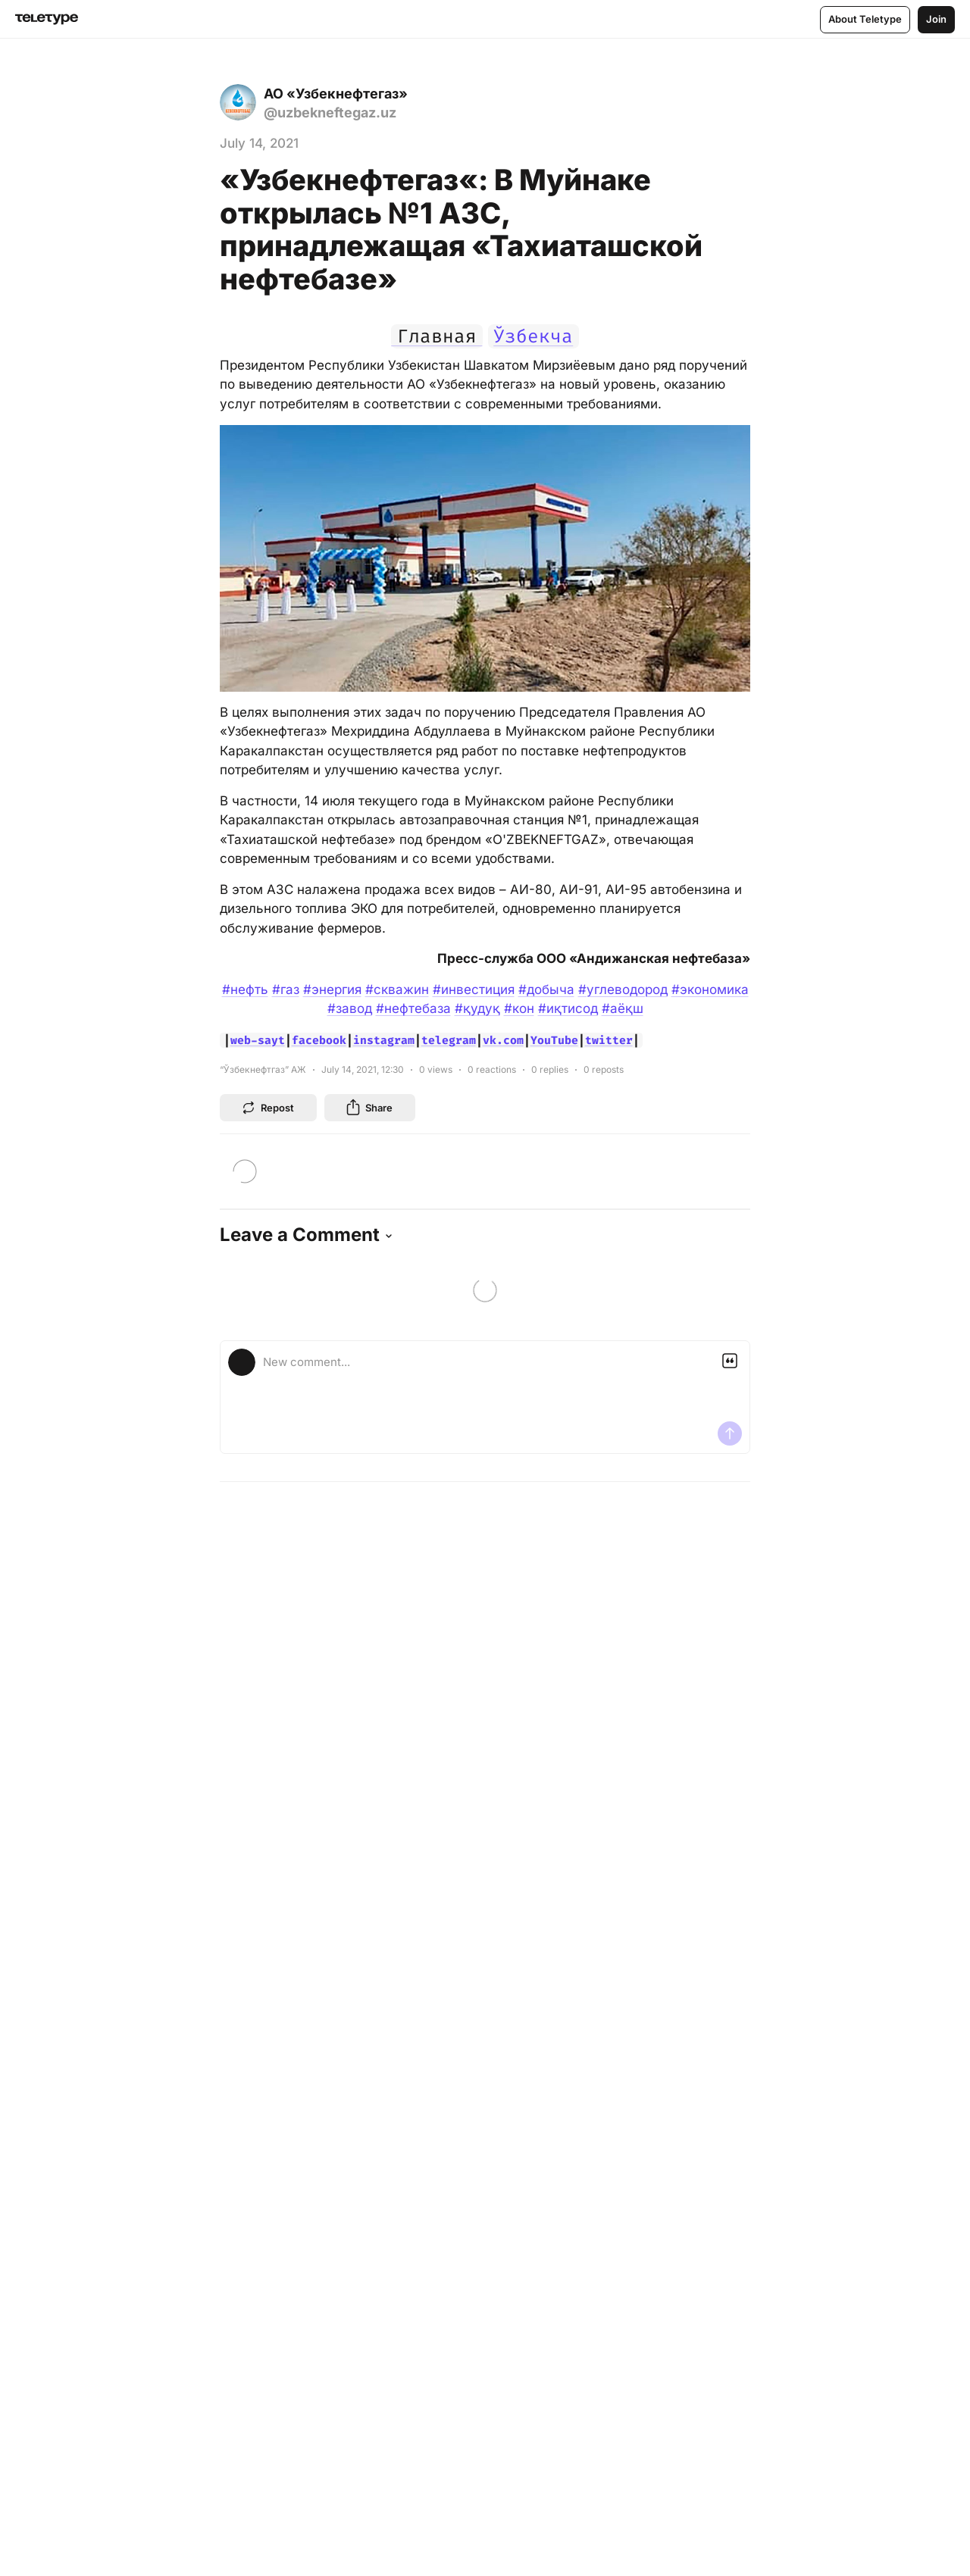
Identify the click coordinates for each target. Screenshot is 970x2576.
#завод (349, 1008)
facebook (319, 1040)
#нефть (245, 989)
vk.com (503, 1040)
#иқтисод (568, 1008)
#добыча (546, 989)
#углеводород (623, 989)
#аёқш (622, 1008)
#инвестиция (474, 989)
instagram (384, 1040)
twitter (609, 1040)
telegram (448, 1040)
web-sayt (257, 1040)
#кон (519, 1008)
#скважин (397, 989)
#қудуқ (477, 1008)
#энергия (332, 989)
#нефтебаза (413, 1008)
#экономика (710, 989)
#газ (285, 989)
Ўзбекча (533, 336)
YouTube (554, 1040)
